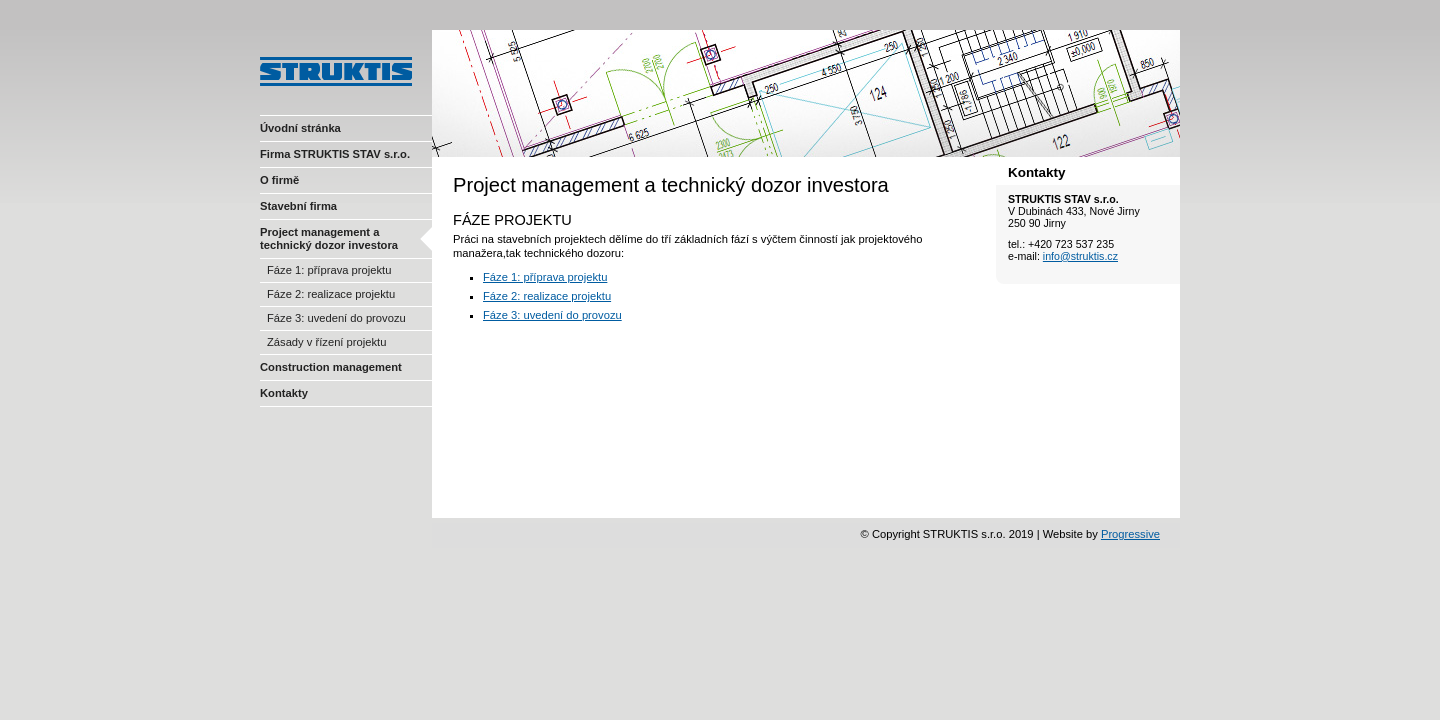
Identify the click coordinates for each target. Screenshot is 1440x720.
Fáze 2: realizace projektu (331, 294)
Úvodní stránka (300, 128)
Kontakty (284, 393)
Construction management (331, 367)
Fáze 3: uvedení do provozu (336, 318)
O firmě (279, 180)
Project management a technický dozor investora (329, 238)
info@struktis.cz (1080, 256)
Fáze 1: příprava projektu (329, 270)
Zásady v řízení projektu (326, 342)
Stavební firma (298, 206)
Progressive (1130, 534)
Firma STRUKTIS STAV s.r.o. (335, 154)
